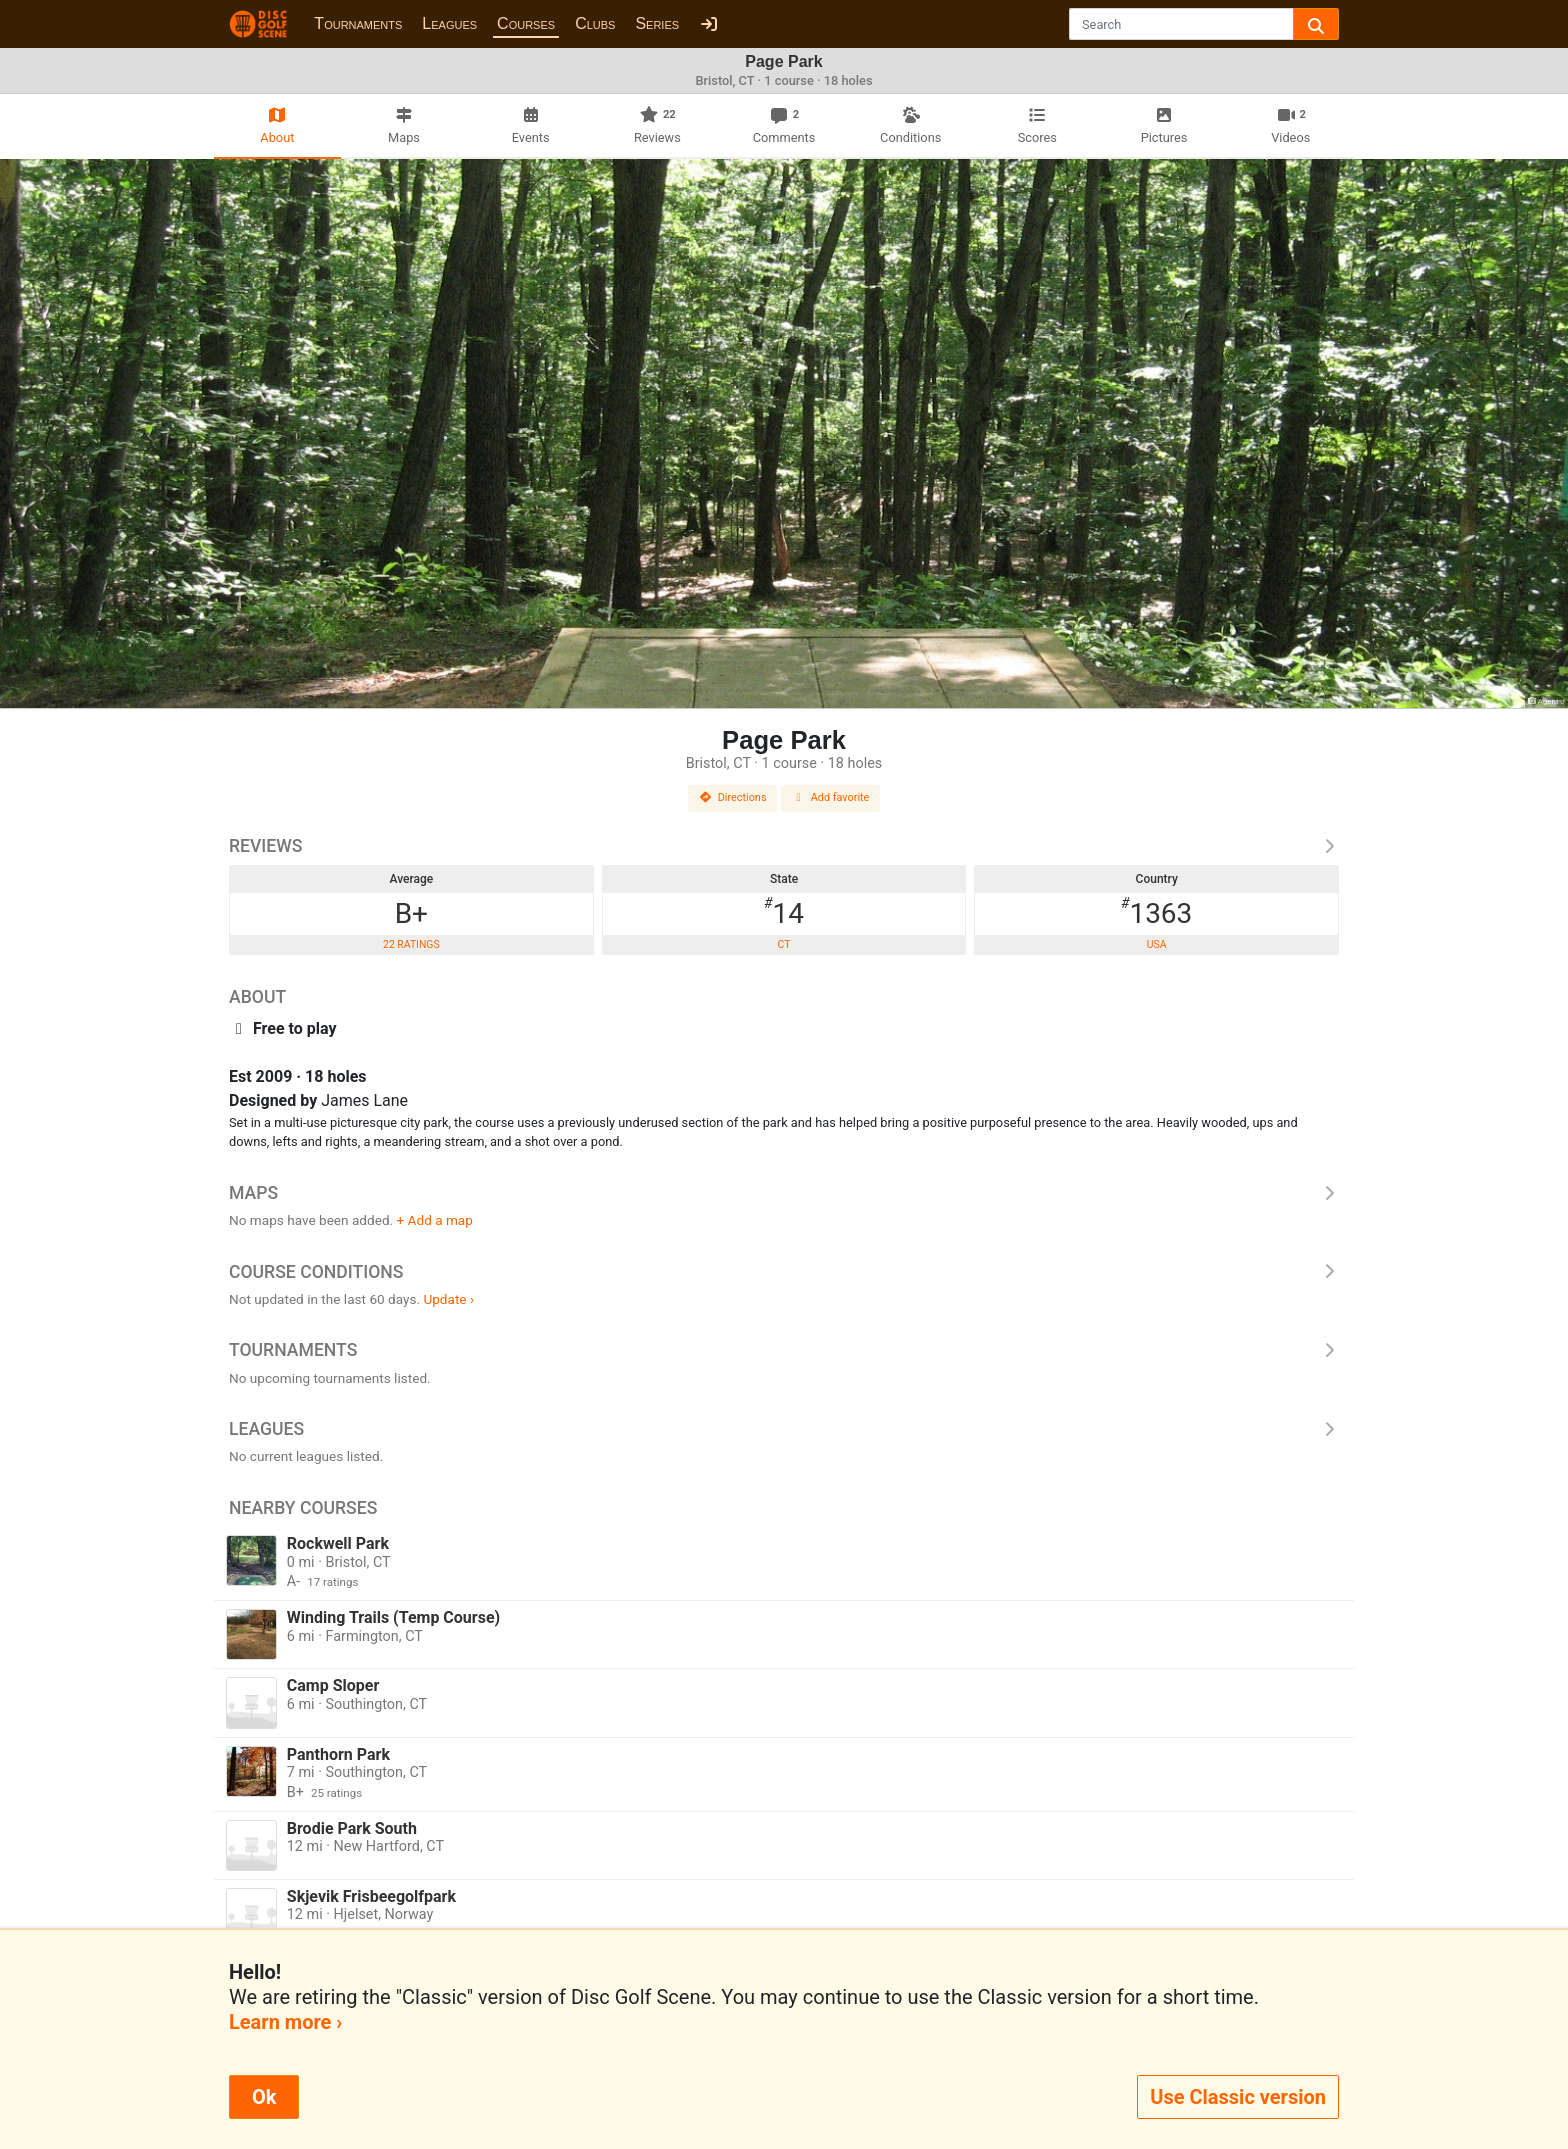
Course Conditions (784, 1272)
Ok (264, 2097)
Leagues (449, 23)
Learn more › (285, 2022)
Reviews (784, 846)
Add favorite (831, 797)
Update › (448, 1299)
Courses (526, 23)
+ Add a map (435, 1220)
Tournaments (358, 23)
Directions (733, 797)
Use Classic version (1238, 2097)
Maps (784, 1193)
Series (657, 23)
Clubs (595, 23)
